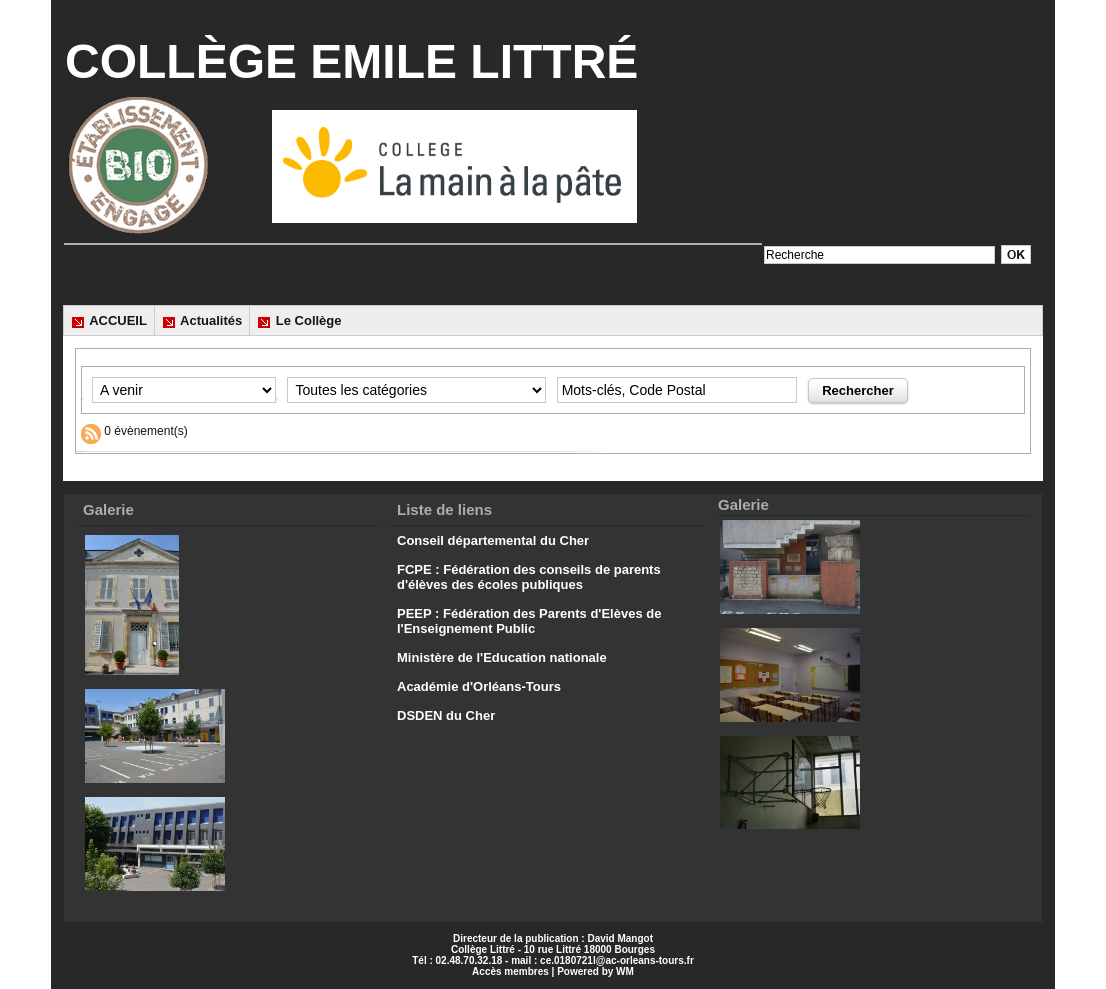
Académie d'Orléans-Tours (479, 686)
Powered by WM (595, 971)
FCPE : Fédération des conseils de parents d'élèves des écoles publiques (529, 577)
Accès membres (510, 971)
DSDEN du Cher (446, 715)
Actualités (202, 320)
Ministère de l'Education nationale (502, 657)
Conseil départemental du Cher (493, 540)
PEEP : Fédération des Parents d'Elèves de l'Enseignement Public (529, 621)
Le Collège (299, 320)
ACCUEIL (109, 320)
